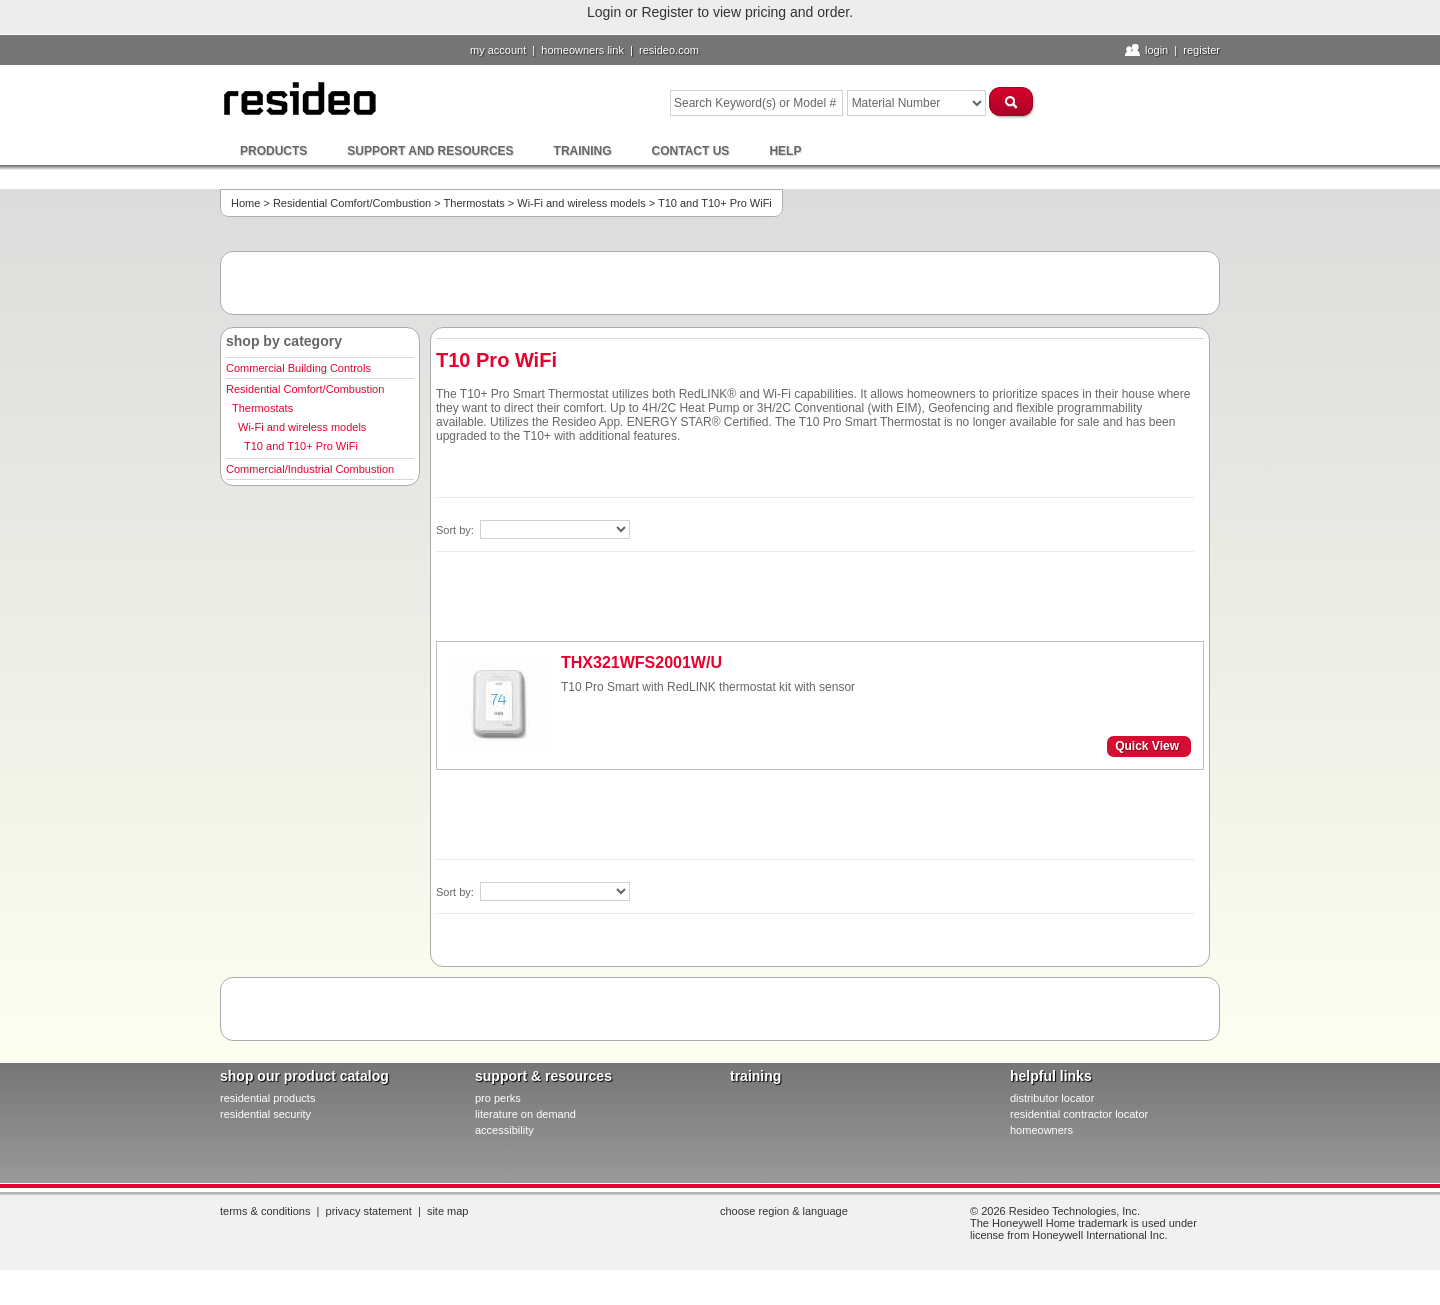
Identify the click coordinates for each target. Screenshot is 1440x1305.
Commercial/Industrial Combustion (310, 469)
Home (245, 203)
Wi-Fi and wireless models (581, 203)
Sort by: (456, 530)
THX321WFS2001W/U (641, 662)
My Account (498, 50)
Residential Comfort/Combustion (352, 203)
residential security (265, 1114)
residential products (267, 1098)
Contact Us (691, 151)
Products (273, 151)
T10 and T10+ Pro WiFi (301, 446)
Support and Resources (430, 151)
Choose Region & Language (784, 1211)
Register (1201, 50)
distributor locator (1052, 1098)
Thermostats (474, 203)
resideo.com (669, 50)
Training (583, 151)
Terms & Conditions (265, 1211)
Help (785, 151)
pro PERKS (498, 1098)
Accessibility (504, 1130)
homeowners (1041, 1130)
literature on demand (525, 1114)
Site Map (448, 1211)
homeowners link (582, 50)
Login (1156, 50)
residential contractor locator (1079, 1114)
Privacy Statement (369, 1211)
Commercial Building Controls (298, 368)
